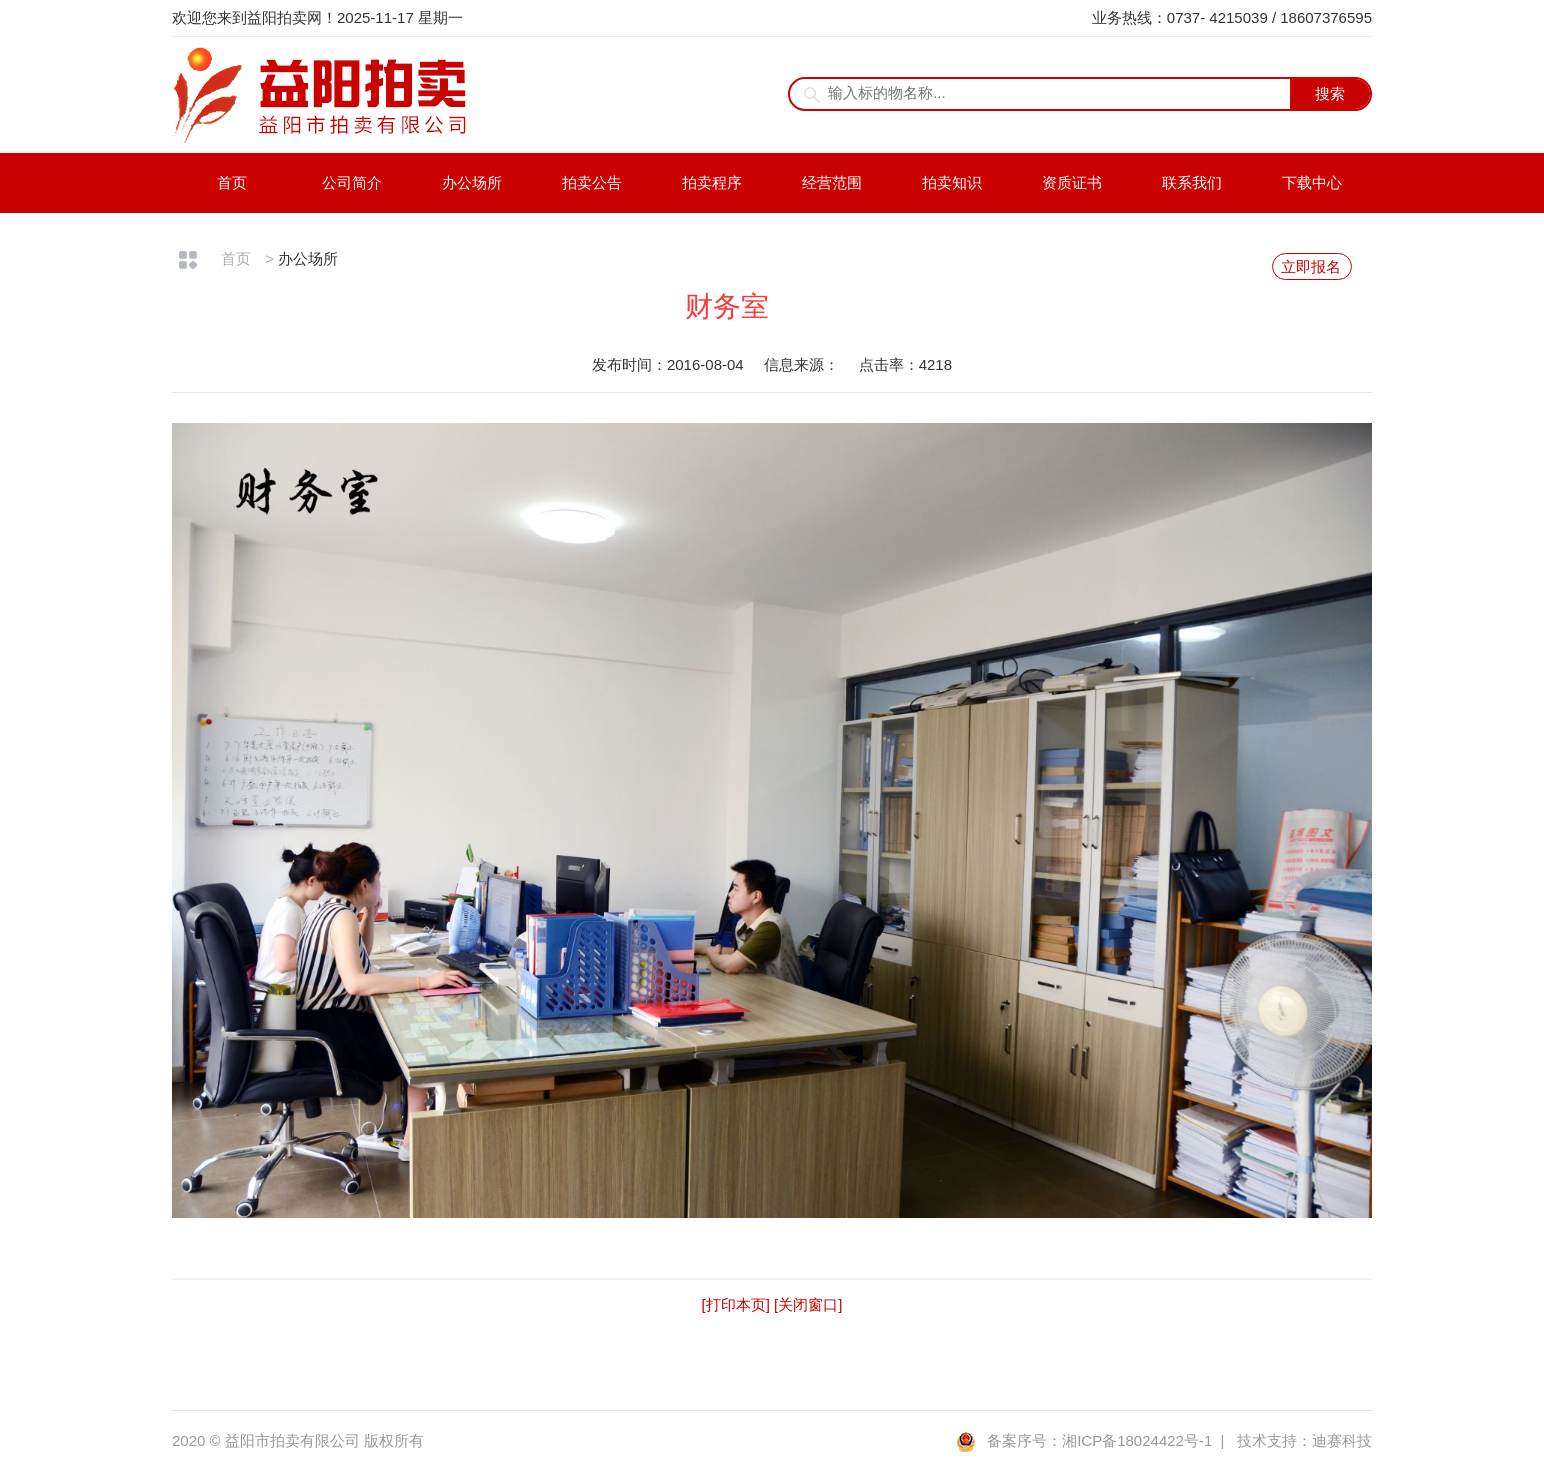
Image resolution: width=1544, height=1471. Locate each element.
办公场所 (472, 182)
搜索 (1330, 93)
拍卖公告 (592, 182)
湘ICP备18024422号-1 (1137, 1440)
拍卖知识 (952, 182)
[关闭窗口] (808, 1304)
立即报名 (1311, 266)
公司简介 (352, 182)
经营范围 (832, 182)
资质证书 (1072, 182)
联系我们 (1192, 182)
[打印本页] (736, 1304)
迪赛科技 (1342, 1440)
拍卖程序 (712, 182)
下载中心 (1312, 182)
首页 (232, 182)
